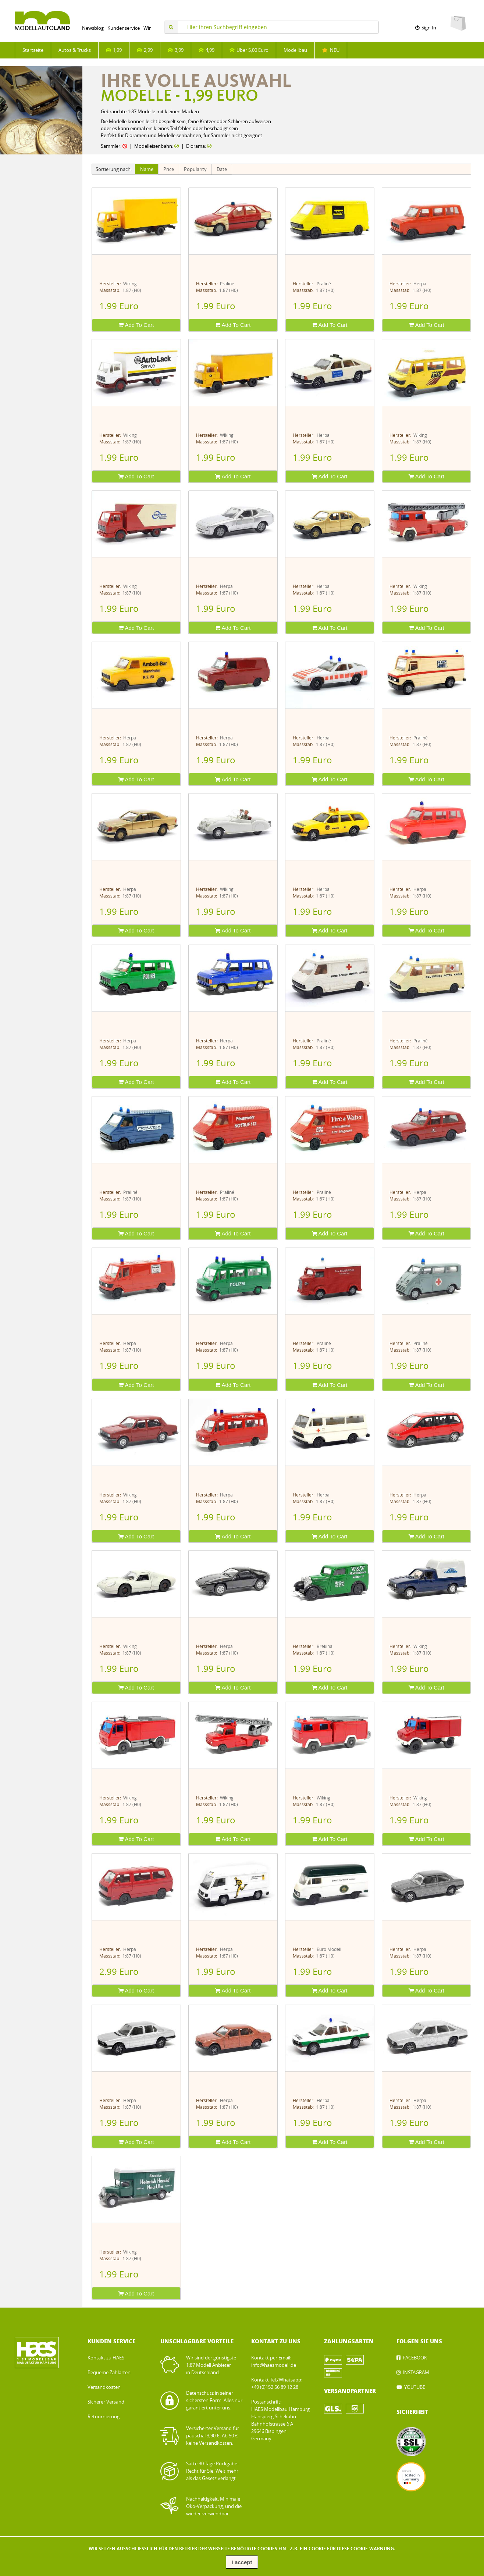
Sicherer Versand (106, 2402)
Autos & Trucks (74, 50)
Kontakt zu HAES (106, 2358)
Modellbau (295, 50)
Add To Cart (136, 325)
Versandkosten (104, 2387)
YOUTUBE (414, 2387)
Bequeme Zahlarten (109, 2372)
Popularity (195, 169)
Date (222, 169)
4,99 (206, 50)
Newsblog (93, 28)
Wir (147, 28)
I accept (242, 2562)
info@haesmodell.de (273, 2365)
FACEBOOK (415, 2358)
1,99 (114, 50)
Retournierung (104, 2416)
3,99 (176, 50)
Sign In (425, 28)
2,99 (145, 50)
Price (168, 169)
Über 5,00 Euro (248, 50)
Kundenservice (123, 28)
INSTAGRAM (416, 2372)
